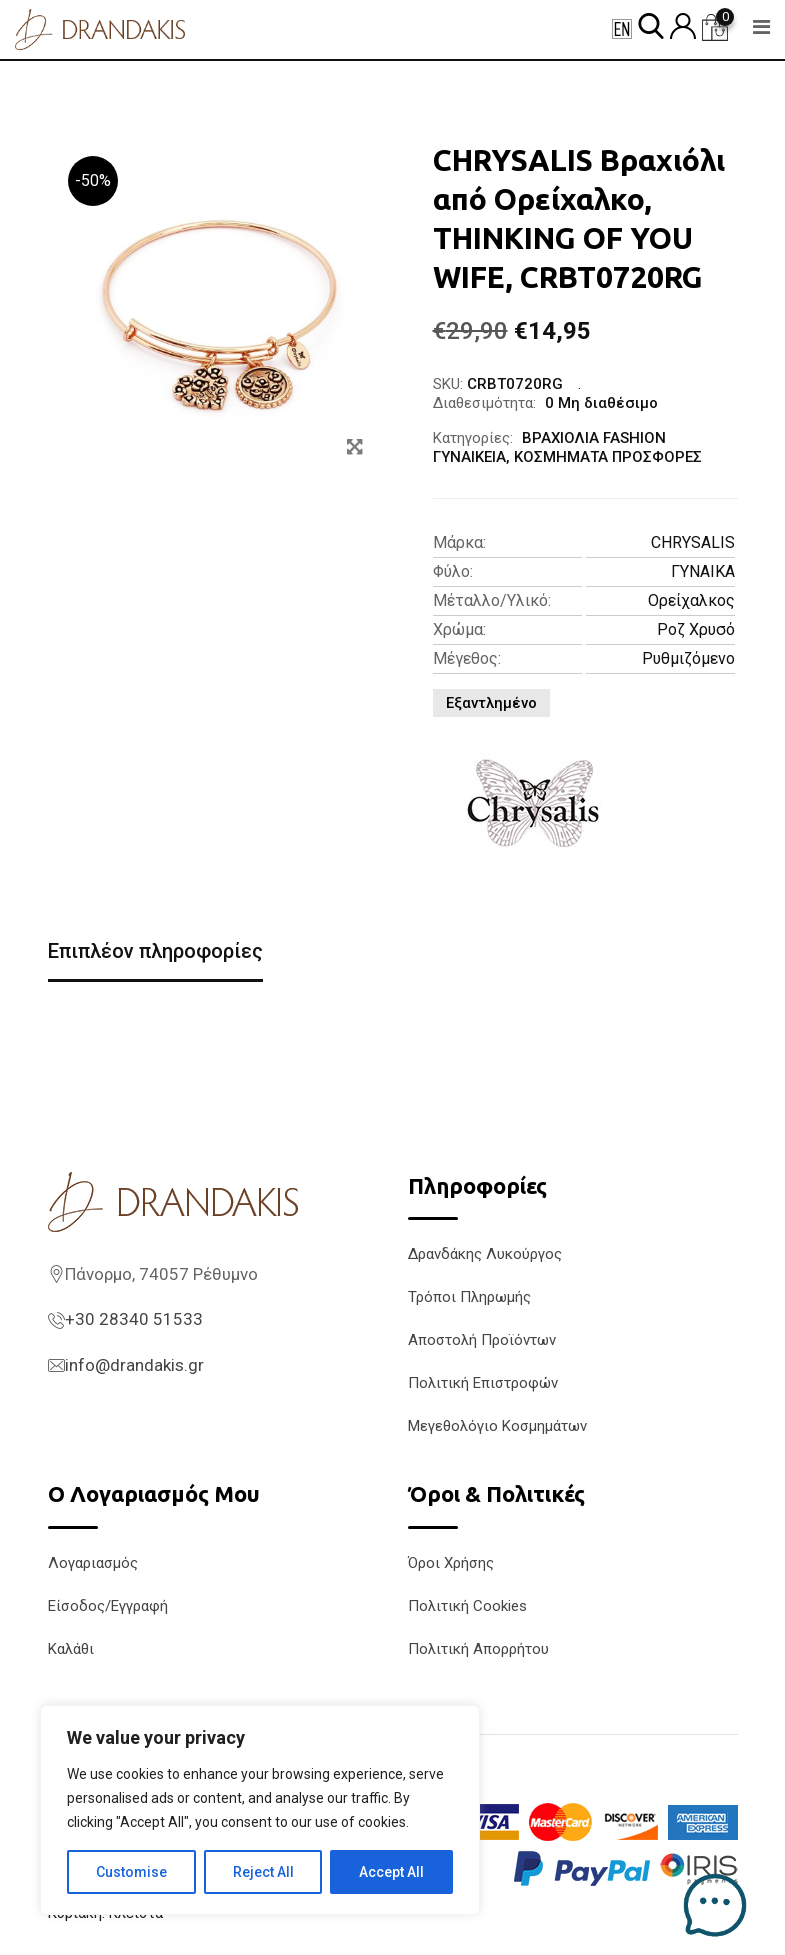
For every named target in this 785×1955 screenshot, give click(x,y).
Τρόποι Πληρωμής (469, 1297)
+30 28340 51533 (134, 1319)
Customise (131, 1872)
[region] (260, 1810)
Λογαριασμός (93, 1563)
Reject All (263, 1872)
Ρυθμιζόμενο (688, 658)
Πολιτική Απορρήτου (478, 1649)
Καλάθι (71, 1649)
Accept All (391, 1872)
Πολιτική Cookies (467, 1606)
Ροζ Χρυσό (696, 629)
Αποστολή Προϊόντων (482, 1340)
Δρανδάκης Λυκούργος (485, 1254)
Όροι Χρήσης (451, 1563)
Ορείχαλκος (691, 600)
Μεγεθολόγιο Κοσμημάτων (497, 1426)
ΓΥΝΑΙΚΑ (703, 571)
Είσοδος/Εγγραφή (108, 1606)
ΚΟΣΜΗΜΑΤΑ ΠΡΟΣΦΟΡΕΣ (608, 457)
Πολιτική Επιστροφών (483, 1383)
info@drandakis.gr (134, 1365)
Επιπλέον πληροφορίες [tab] (155, 951)
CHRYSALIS (693, 542)
